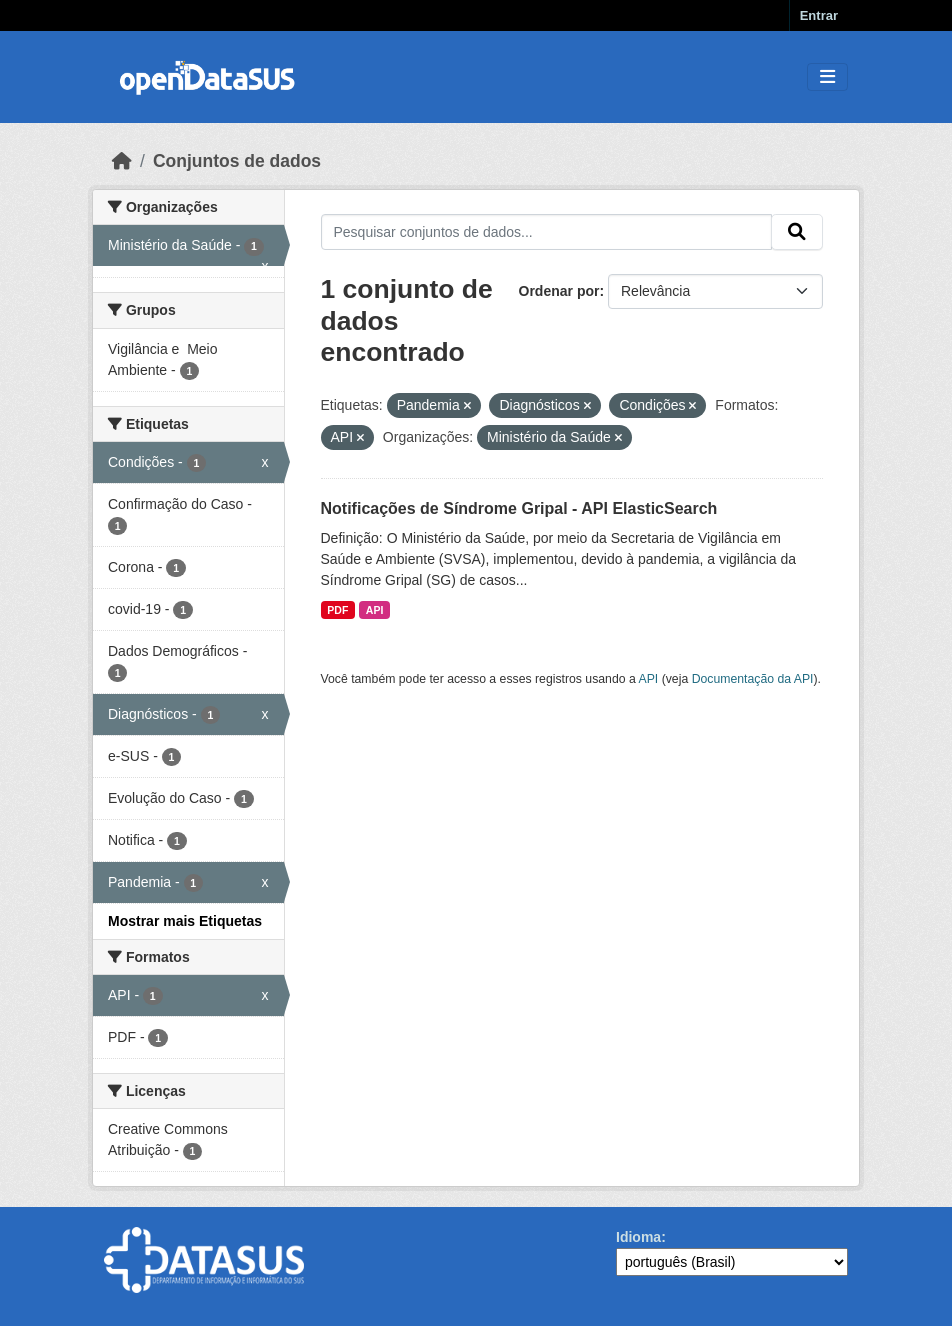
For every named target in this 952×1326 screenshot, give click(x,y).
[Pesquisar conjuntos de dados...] (547, 232)
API (375, 610)
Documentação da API (753, 679)
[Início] (122, 161)
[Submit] (797, 232)
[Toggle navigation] (827, 77)
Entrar (819, 15)
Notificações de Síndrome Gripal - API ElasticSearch (519, 508)
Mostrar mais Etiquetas (185, 921)
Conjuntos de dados (237, 161)
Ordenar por (559, 291)
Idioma (638, 1237)
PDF (337, 610)
